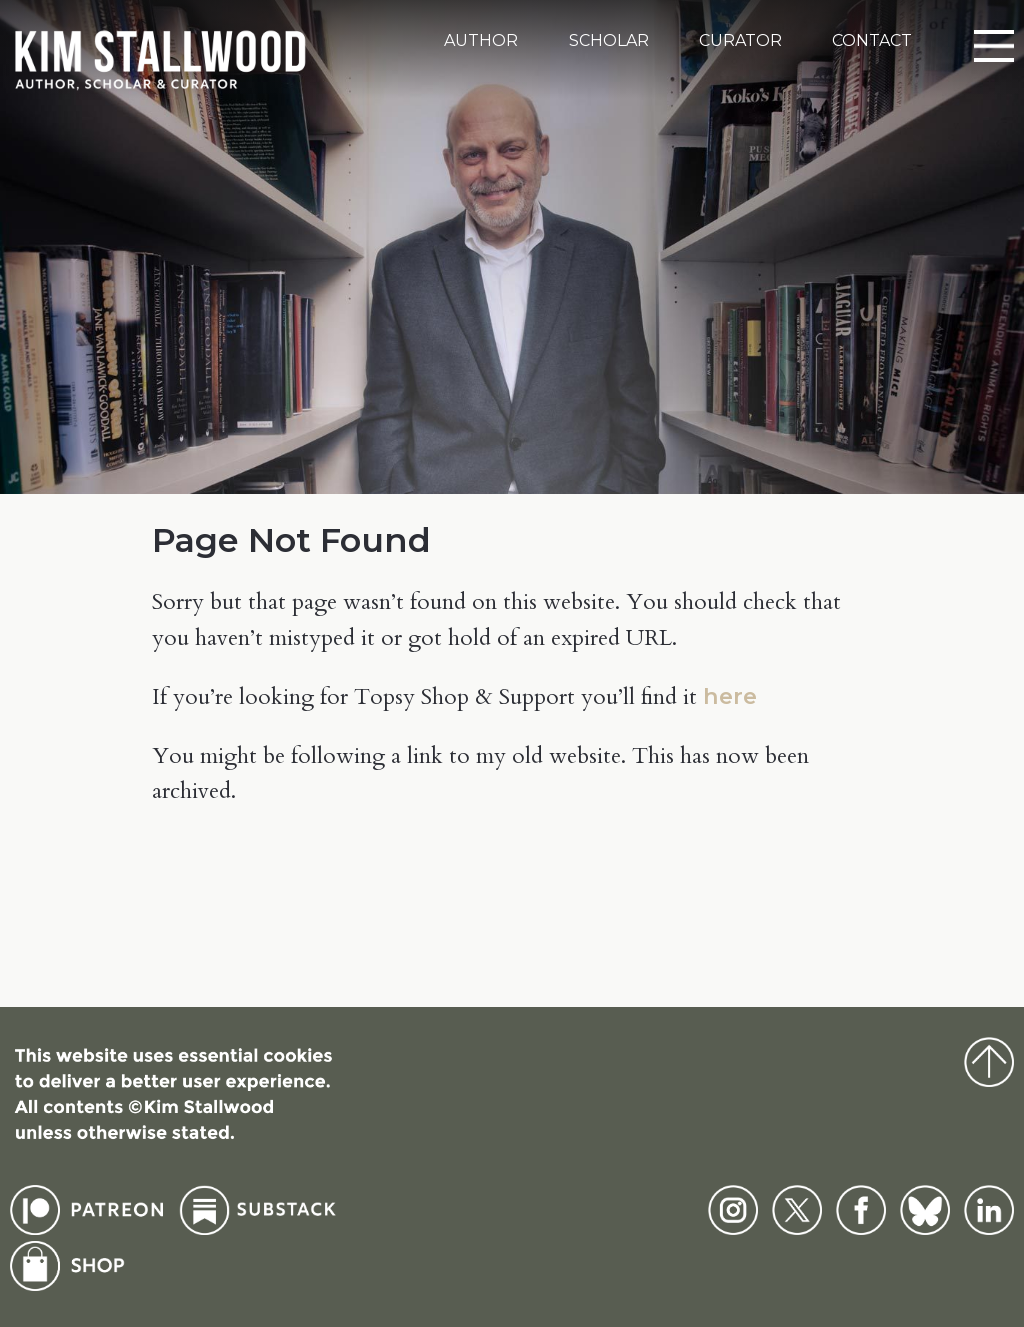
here (730, 696)
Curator (740, 40)
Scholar (609, 40)
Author (481, 40)
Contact (872, 40)
